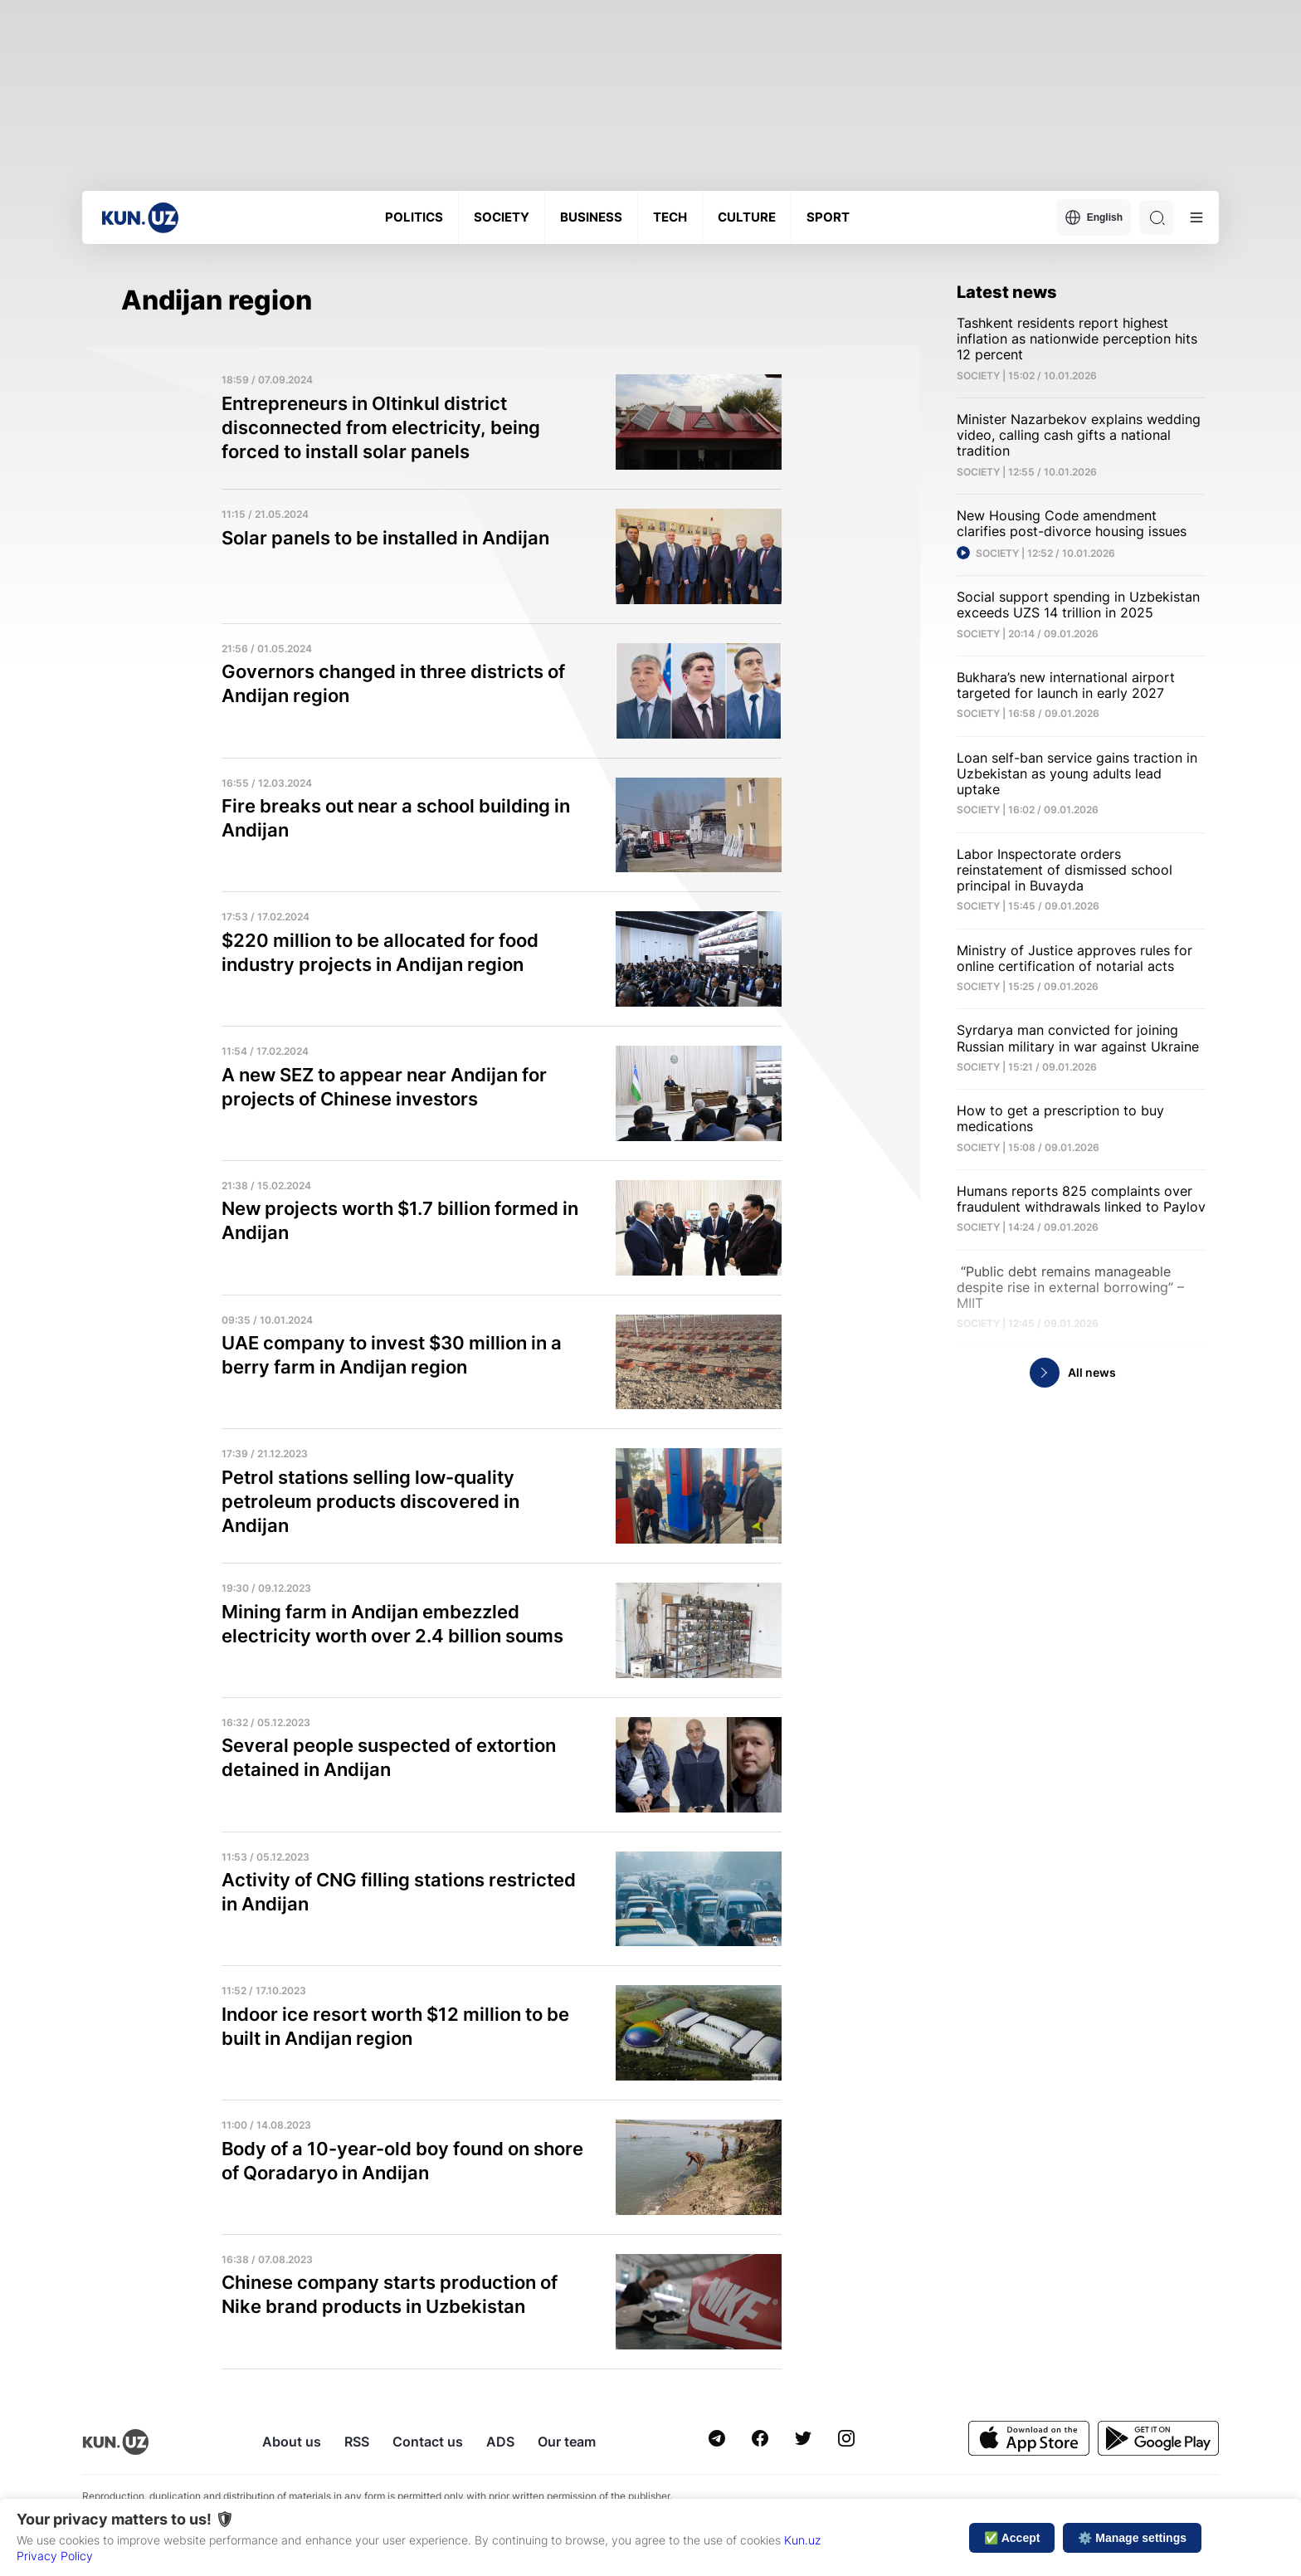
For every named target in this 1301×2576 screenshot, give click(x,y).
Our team (567, 2441)
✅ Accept (1012, 2537)
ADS (500, 2441)
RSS (356, 2441)
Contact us (427, 2441)
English (1094, 217)
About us (291, 2441)
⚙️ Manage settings (1132, 2537)
